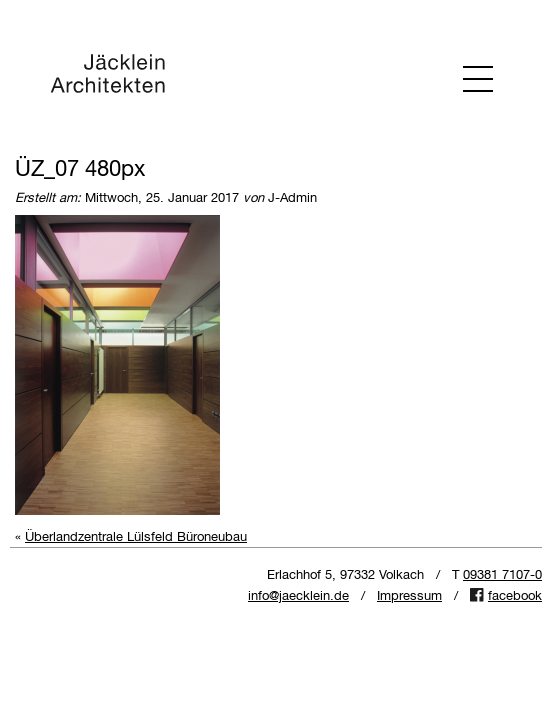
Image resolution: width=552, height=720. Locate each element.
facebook (515, 596)
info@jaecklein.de (298, 596)
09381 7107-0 (502, 575)
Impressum (409, 596)
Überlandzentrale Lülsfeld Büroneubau (136, 537)
